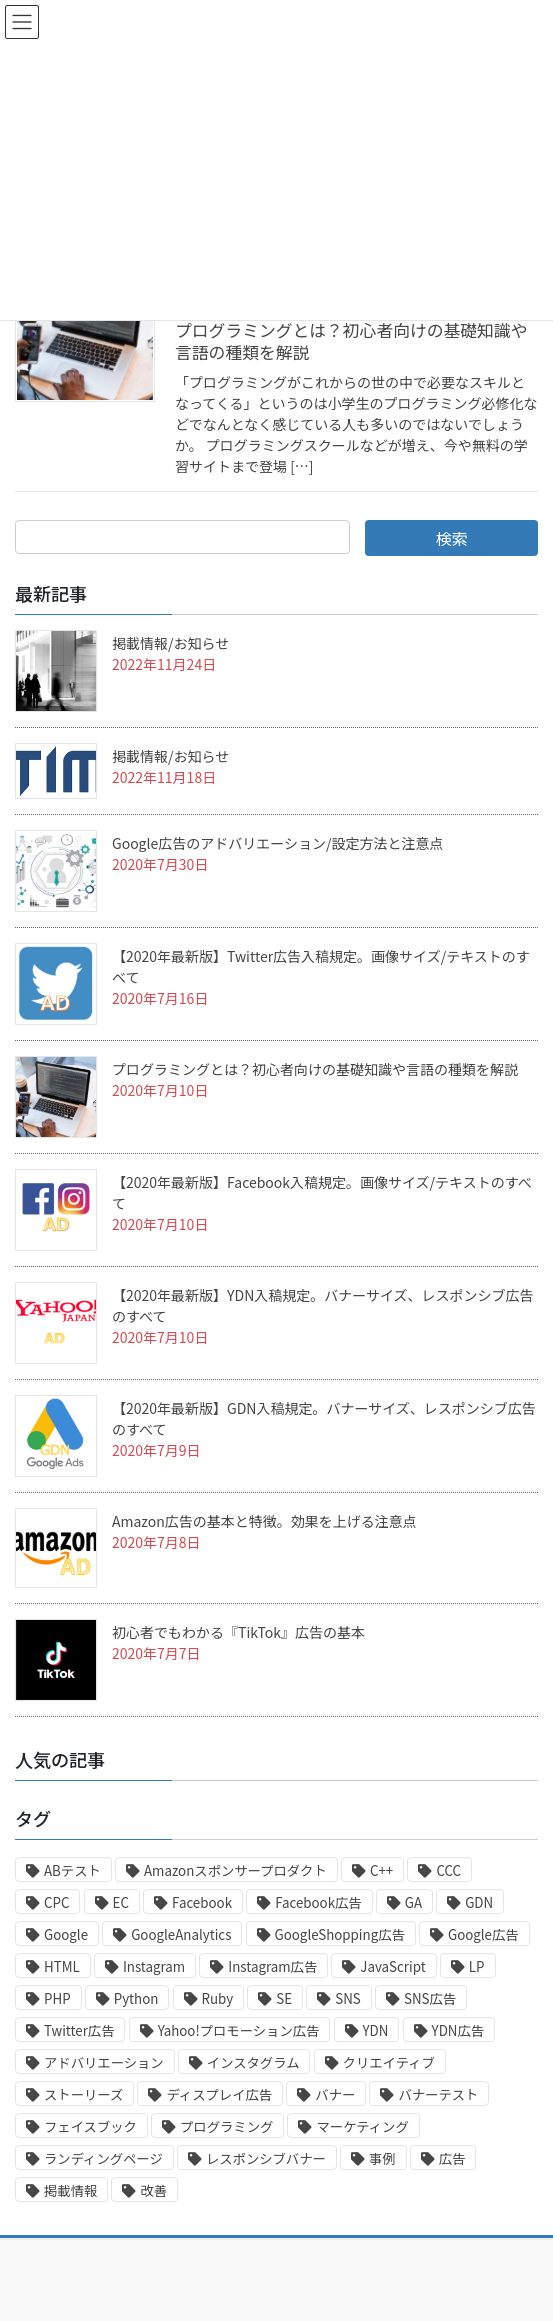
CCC (448, 1870)
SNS (348, 1998)
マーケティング (362, 2126)
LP (477, 1966)
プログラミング (226, 2126)
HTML (62, 1966)
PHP (57, 1998)
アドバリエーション (104, 2062)
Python (136, 1998)
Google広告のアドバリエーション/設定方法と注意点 (277, 843)
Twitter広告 (79, 2030)
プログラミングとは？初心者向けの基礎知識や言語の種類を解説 (351, 341)
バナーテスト (438, 2094)
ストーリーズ (83, 2094)
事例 (382, 2158)
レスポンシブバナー (266, 2158)
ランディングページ (103, 2158)
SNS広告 (430, 1998)
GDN (479, 1902)
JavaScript (392, 1966)
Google (66, 1934)
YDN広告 (458, 2030)
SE (284, 1998)
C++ (381, 1870)
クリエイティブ (389, 2062)
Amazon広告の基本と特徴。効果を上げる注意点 (264, 1521)
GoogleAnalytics (181, 1934)
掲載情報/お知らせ (170, 643)
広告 (452, 2158)
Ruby (218, 1998)
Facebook (202, 1902)
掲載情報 (70, 2190)
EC (121, 1902)
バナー (335, 2094)
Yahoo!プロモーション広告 (239, 2030)
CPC (56, 1902)
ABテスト (72, 1870)
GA (413, 1902)
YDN (376, 2030)
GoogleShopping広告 (340, 1934)
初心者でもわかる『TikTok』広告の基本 (238, 1632)
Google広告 (483, 1934)
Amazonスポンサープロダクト (235, 1870)
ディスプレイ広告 (219, 2094)
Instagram (154, 1966)
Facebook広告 (318, 1902)
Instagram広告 (272, 1966)
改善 (153, 2190)
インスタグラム (253, 2062)
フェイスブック (90, 2126)
